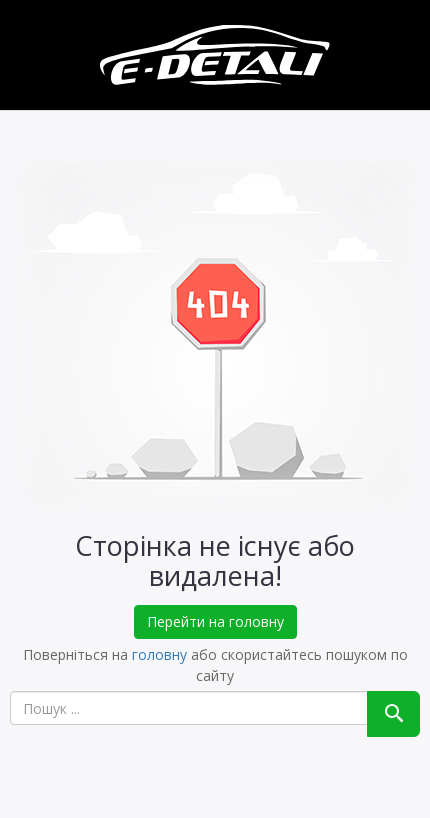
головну (159, 654)
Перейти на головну (215, 621)
